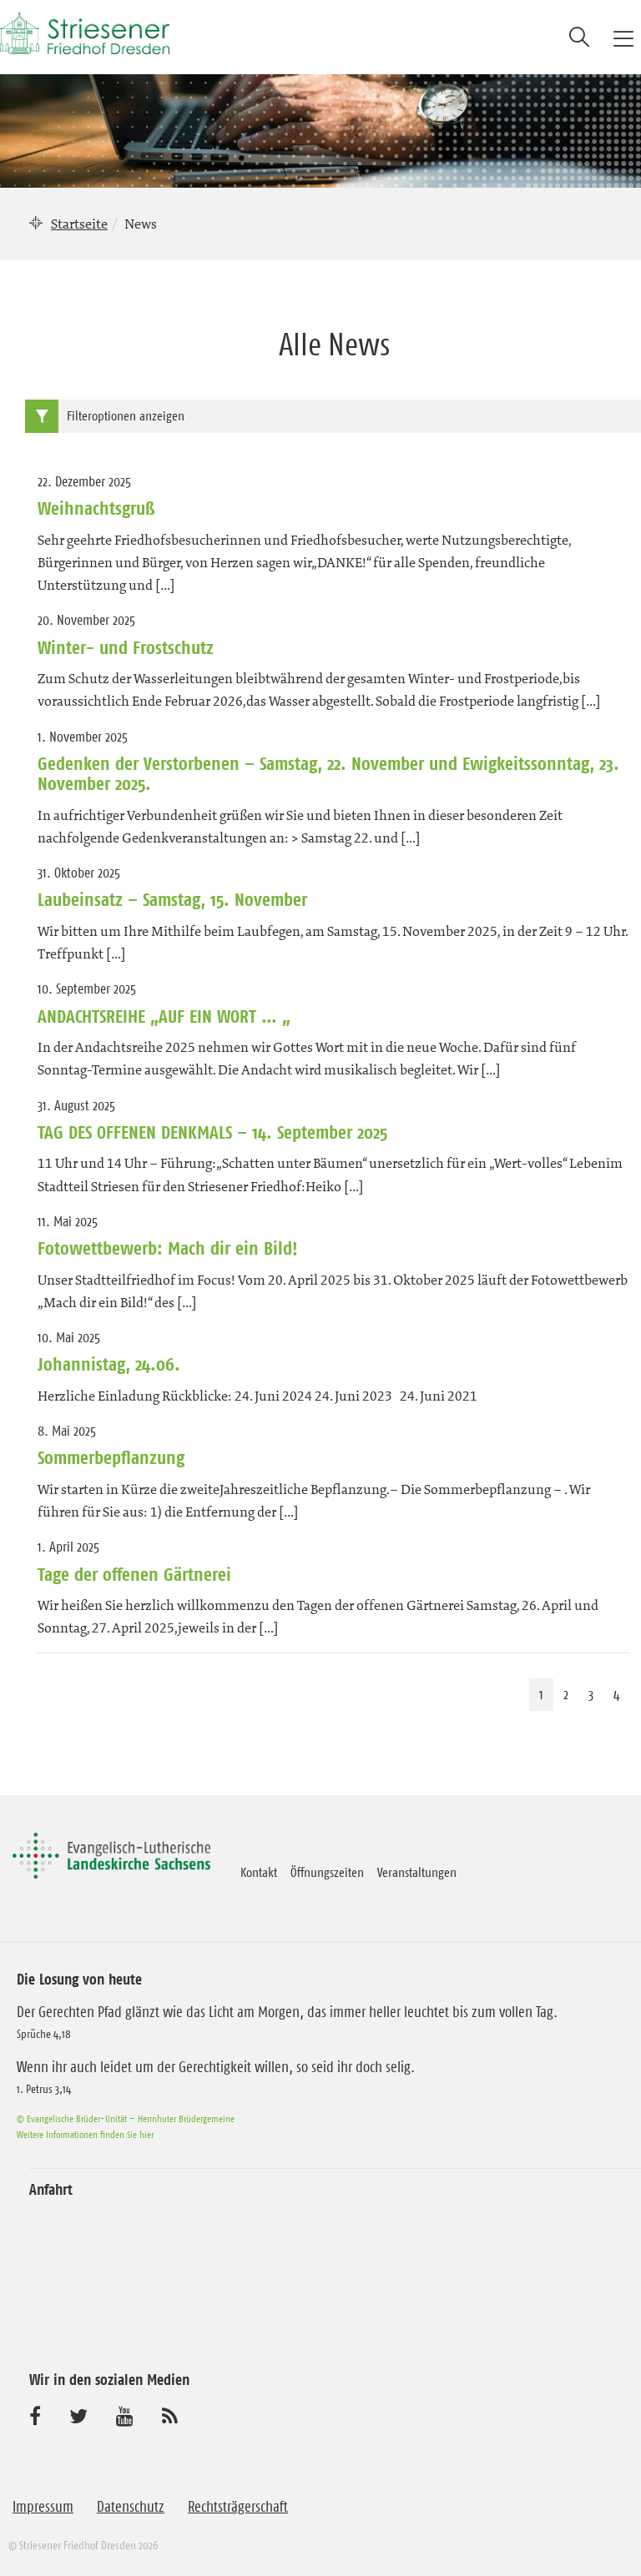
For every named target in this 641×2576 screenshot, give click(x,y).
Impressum (43, 2507)
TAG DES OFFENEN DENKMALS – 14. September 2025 (212, 1132)
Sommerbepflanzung (111, 1457)
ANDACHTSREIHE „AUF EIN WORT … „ (164, 1016)
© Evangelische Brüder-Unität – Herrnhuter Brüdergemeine (126, 2118)
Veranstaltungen (417, 1872)
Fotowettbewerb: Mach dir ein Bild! (168, 1248)
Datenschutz (130, 2507)
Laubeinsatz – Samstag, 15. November (172, 899)
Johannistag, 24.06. (109, 1364)
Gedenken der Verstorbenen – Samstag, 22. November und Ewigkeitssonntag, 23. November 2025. (328, 773)
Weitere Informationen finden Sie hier (85, 2134)
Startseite (79, 223)
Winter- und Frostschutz (126, 647)
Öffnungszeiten (327, 1872)
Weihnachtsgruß (96, 508)
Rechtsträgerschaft (238, 2507)
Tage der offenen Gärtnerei (134, 1574)
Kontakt (258, 1872)
